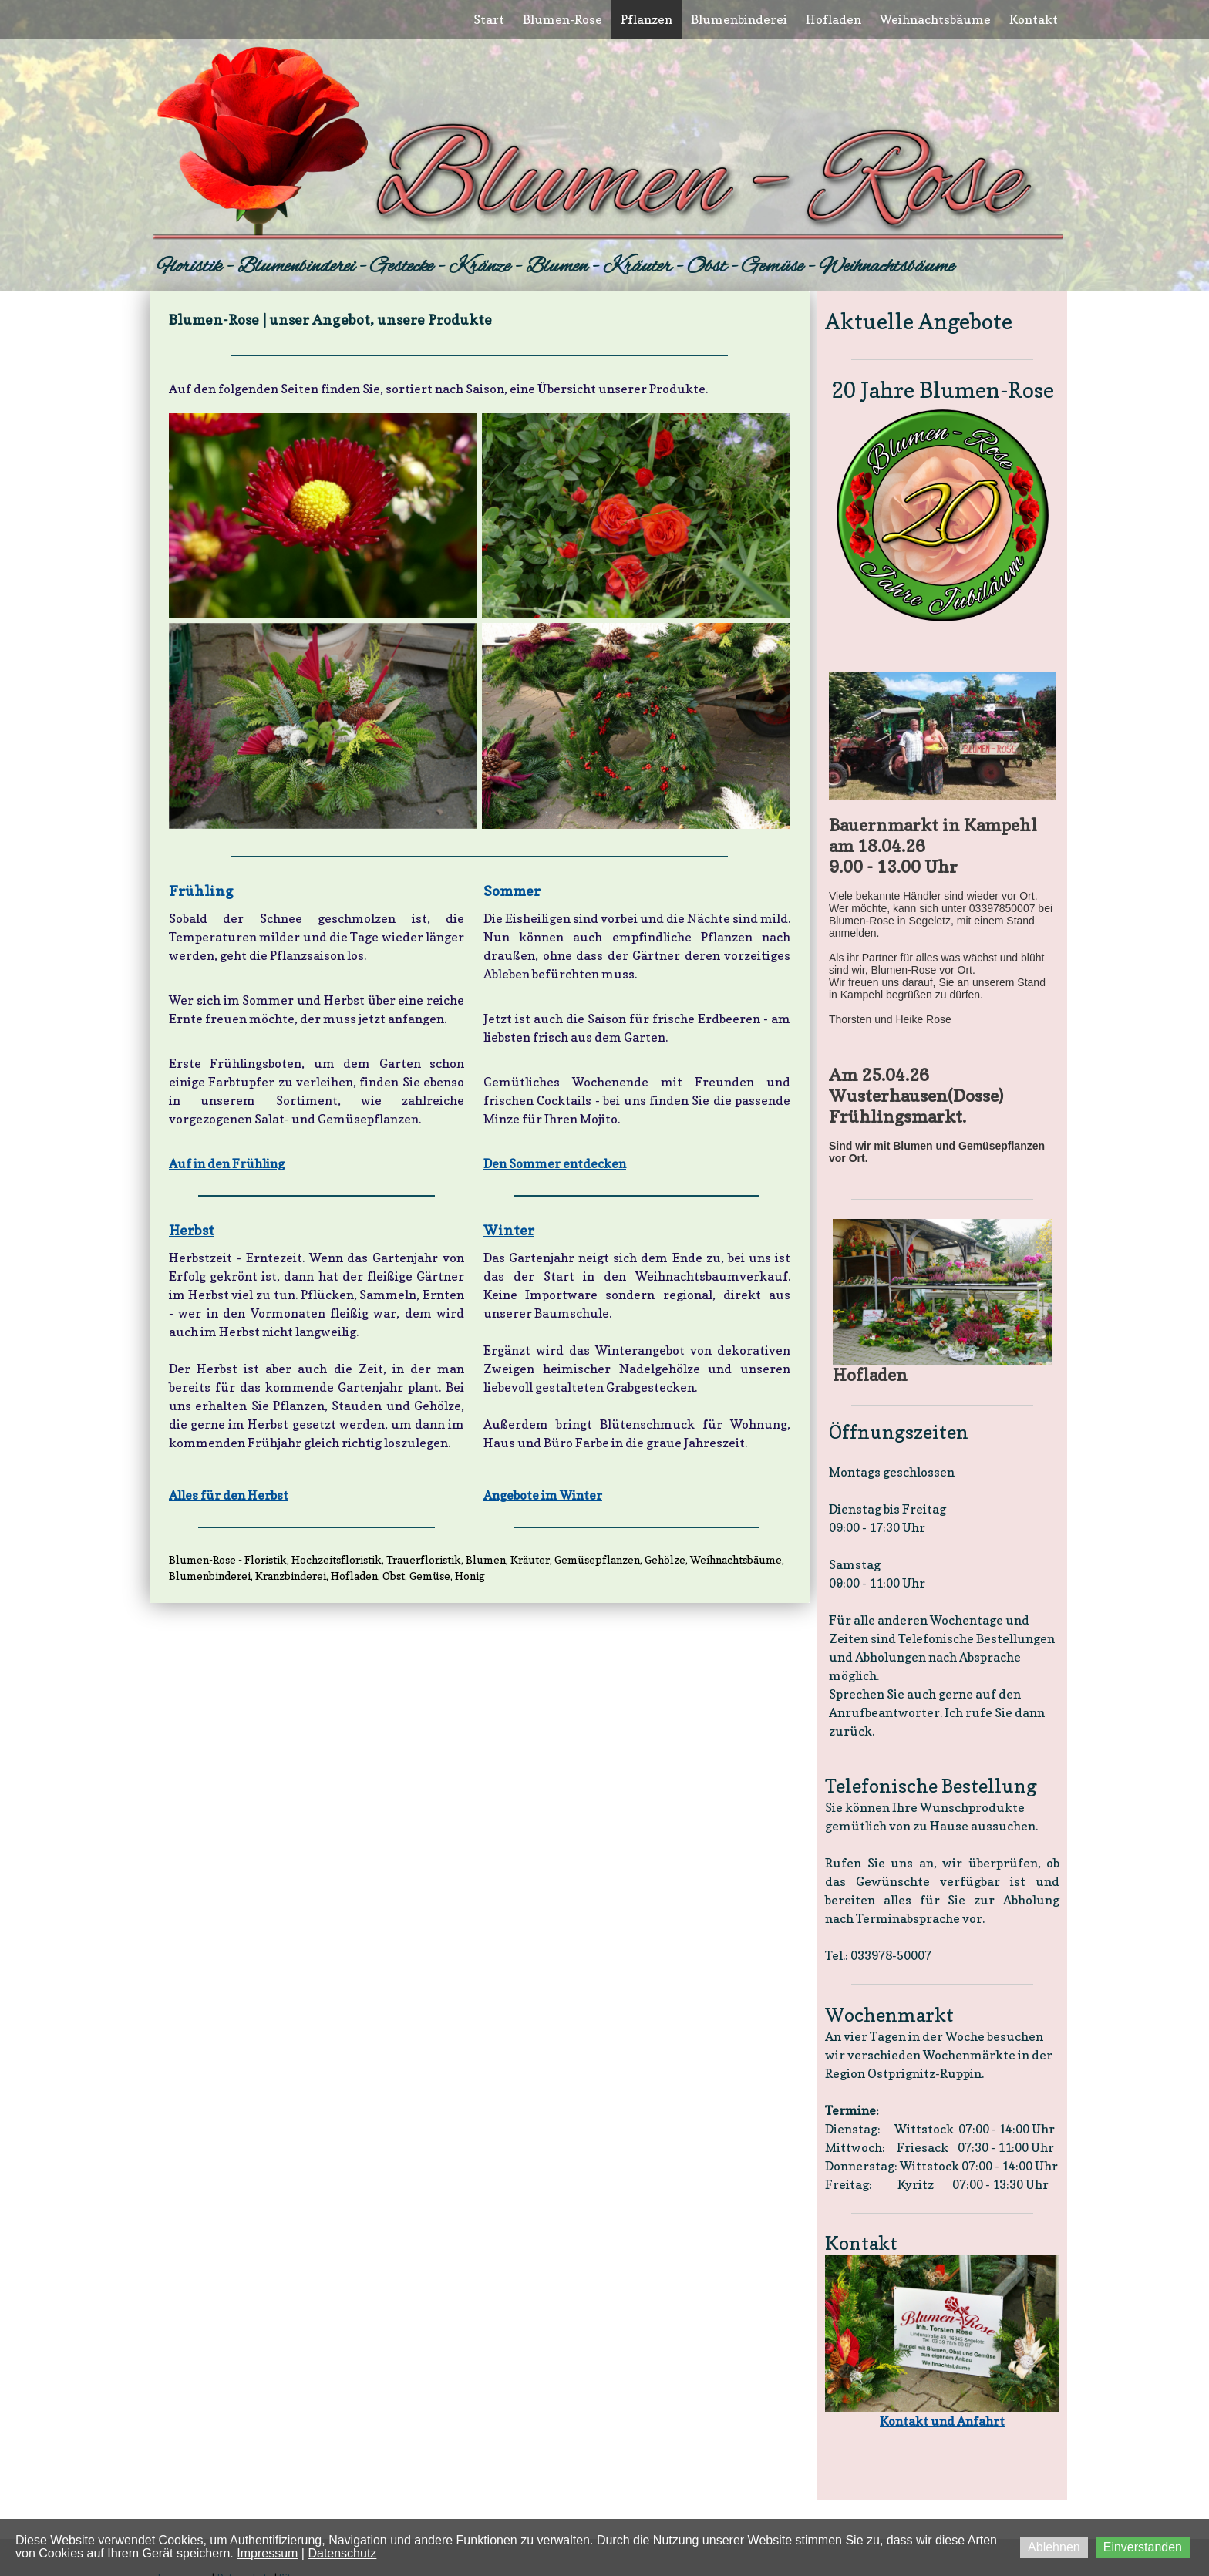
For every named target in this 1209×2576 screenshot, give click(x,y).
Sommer (512, 891)
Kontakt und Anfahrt (942, 2421)
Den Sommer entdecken (554, 1163)
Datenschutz (342, 2553)
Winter (508, 1230)
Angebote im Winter (542, 1495)
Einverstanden (1142, 2547)
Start (488, 19)
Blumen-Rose (562, 19)
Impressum (267, 2553)
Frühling (201, 891)
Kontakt (1033, 19)
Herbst (191, 1230)
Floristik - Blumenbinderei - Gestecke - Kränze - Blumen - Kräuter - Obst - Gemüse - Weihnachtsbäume (556, 267)
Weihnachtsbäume (935, 19)
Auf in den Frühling (227, 1163)
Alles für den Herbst (228, 1495)
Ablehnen (1054, 2547)
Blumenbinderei (739, 19)
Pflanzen (646, 19)
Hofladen (833, 19)
